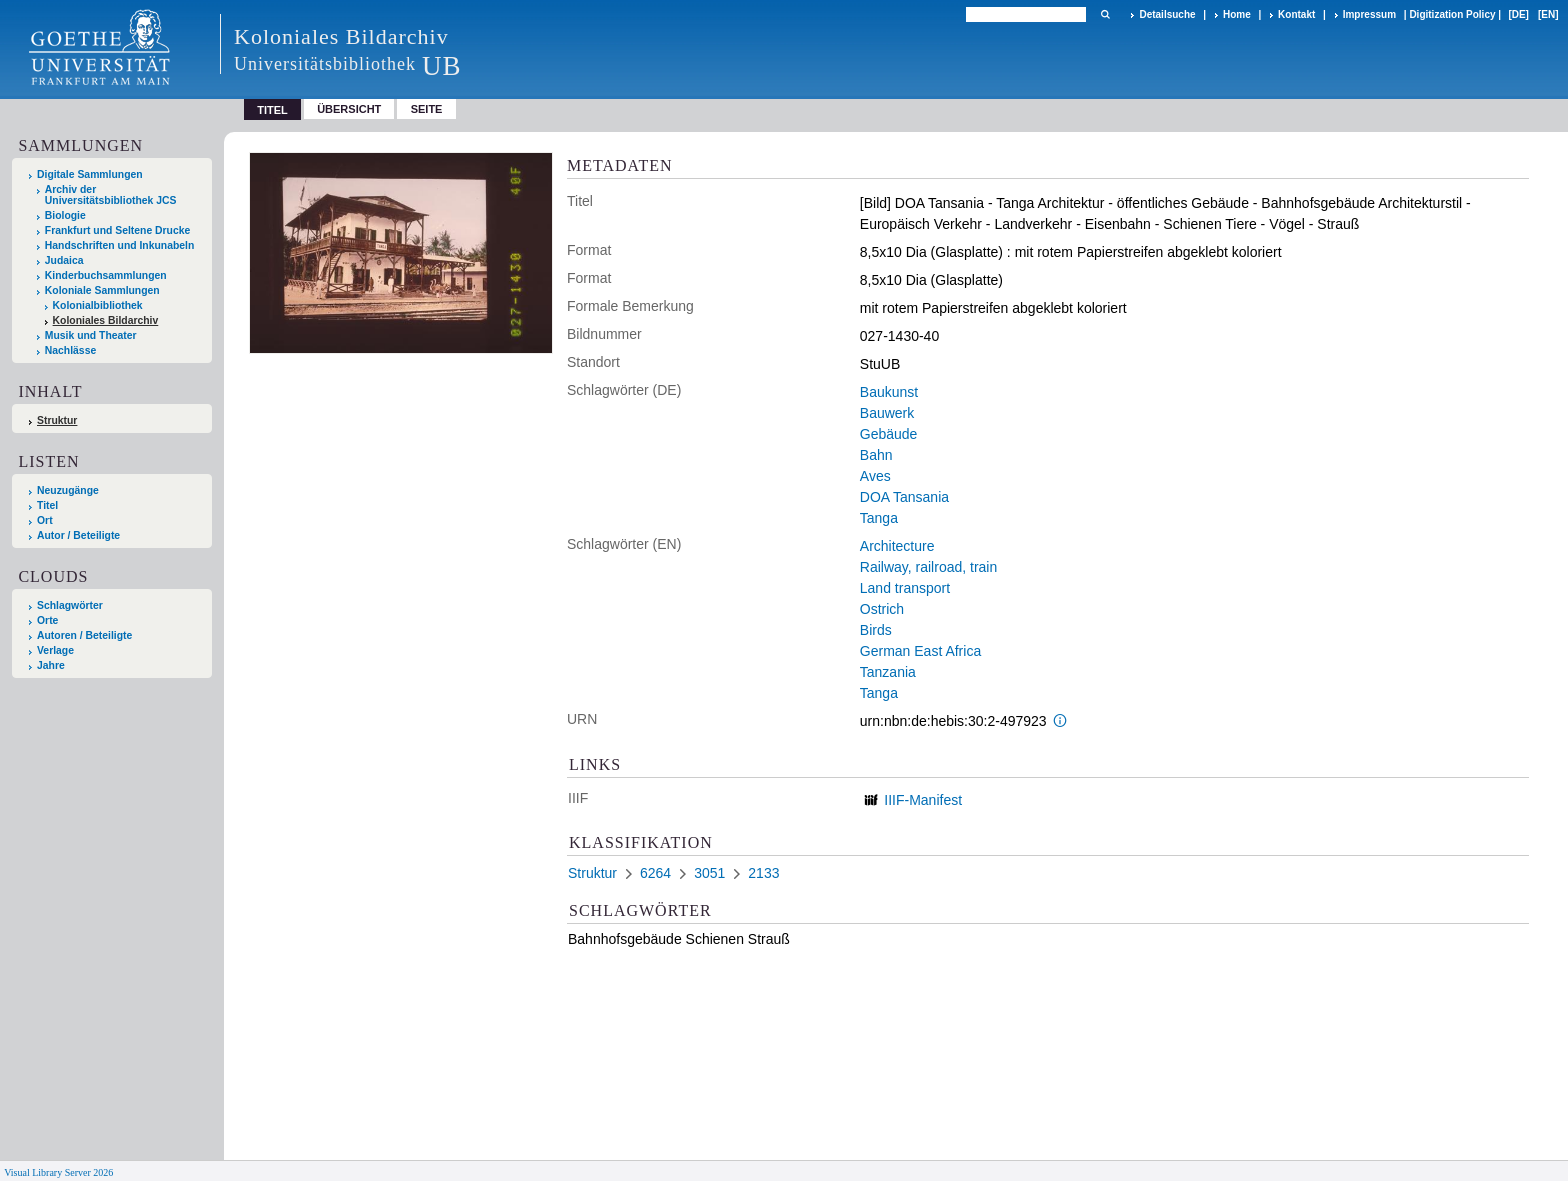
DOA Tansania (904, 497)
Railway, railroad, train (928, 567)
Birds (876, 630)
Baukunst (889, 392)
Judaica (64, 260)
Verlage (55, 650)
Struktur (57, 420)
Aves (875, 476)
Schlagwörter (70, 605)
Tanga (879, 518)
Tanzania (888, 672)
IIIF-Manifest (923, 800)
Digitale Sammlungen (90, 174)
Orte (47, 620)
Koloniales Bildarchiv (106, 320)
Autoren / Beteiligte (84, 635)
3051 (709, 873)
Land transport (905, 588)
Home (1237, 14)
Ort (45, 520)
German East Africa (920, 651)
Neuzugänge (68, 490)
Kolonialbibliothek (98, 305)
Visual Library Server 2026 (58, 1172)
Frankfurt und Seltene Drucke (118, 230)
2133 (763, 873)
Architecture (897, 546)
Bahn (876, 455)
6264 (655, 873)
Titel (47, 505)
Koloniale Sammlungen (102, 290)
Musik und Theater (91, 335)
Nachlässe (70, 350)
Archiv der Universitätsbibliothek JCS (111, 195)
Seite (427, 109)
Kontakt (1296, 14)
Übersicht (349, 109)
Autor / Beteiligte (78, 535)
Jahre (51, 665)
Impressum (1369, 14)
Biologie (65, 215)
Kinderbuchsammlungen (106, 275)
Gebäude (889, 434)
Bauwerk (887, 413)
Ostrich (882, 609)
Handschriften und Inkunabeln (120, 245)
